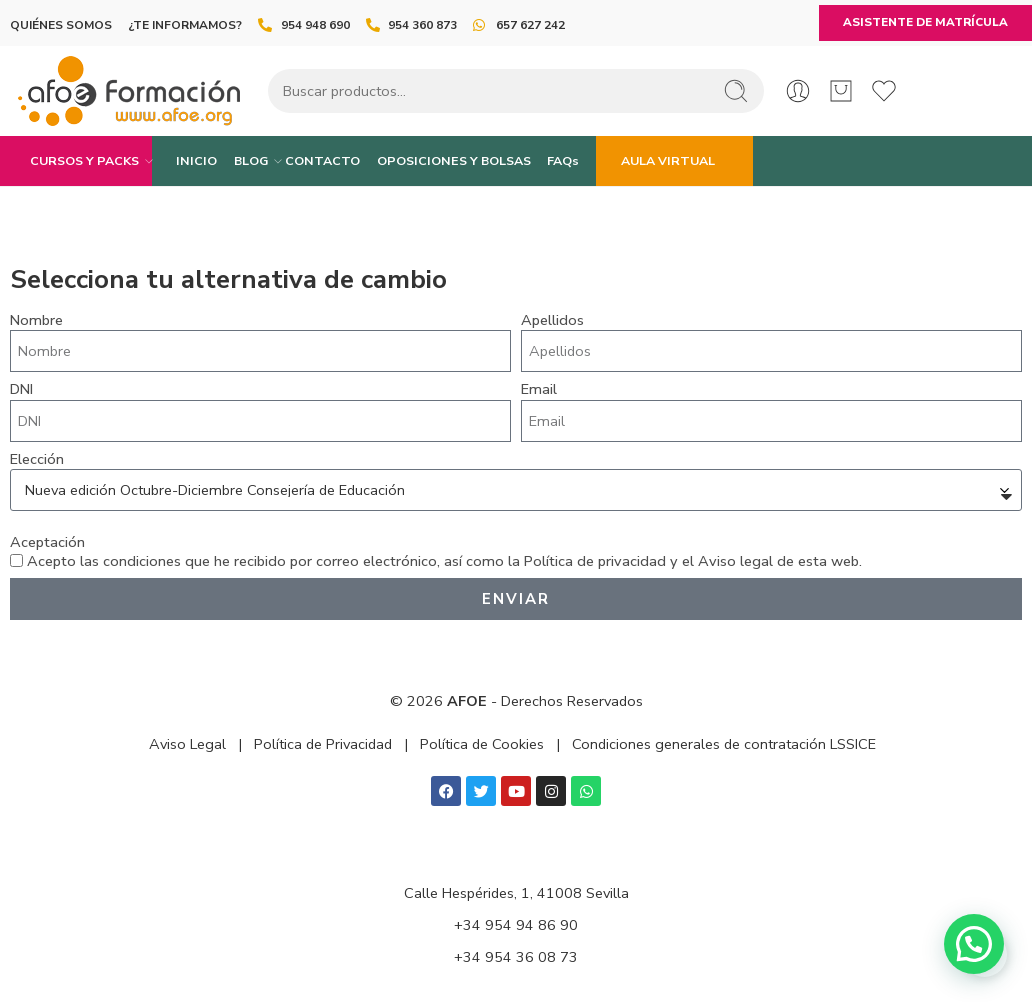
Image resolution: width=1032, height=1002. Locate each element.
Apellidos (552, 320)
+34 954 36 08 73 (516, 957)
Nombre (36, 320)
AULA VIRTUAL (668, 160)
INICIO (196, 160)
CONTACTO (322, 160)
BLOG (251, 161)
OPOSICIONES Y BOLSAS (454, 160)
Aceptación (47, 542)
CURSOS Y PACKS (84, 161)
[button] (974, 944)
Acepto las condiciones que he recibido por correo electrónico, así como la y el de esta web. (444, 561)
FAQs (563, 160)
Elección (37, 459)
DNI (21, 389)
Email (539, 389)
